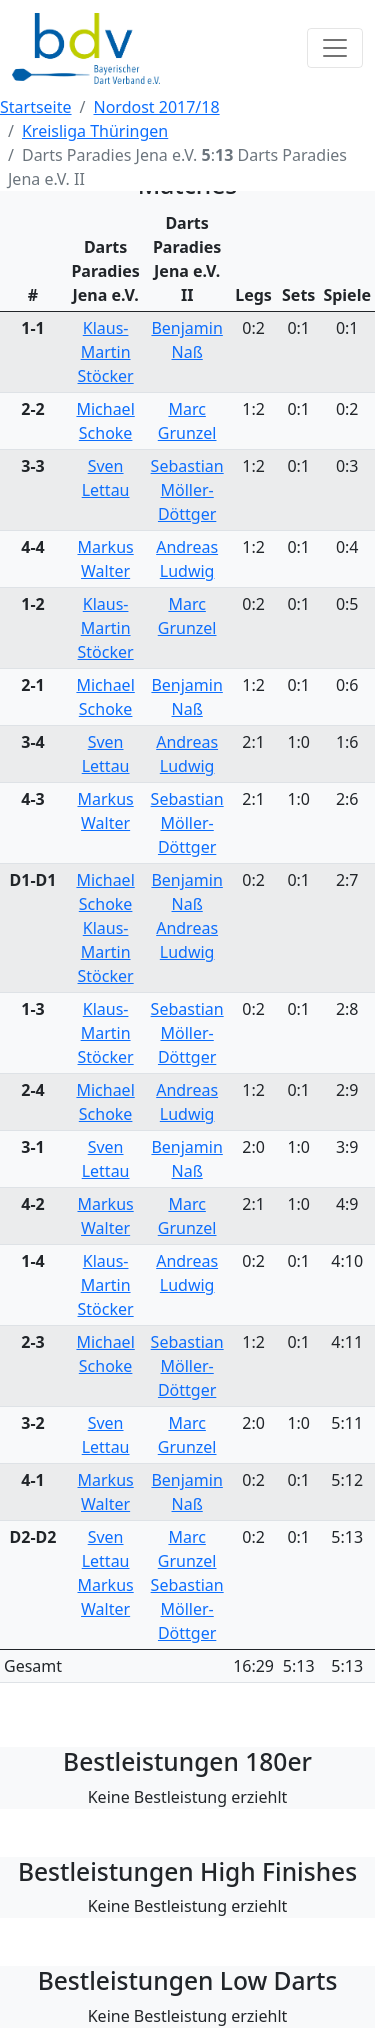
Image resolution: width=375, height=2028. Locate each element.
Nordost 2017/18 (157, 107)
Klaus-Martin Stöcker (106, 352)
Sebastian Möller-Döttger (187, 490)
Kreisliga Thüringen (95, 131)
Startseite (36, 107)
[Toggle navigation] (335, 48)
